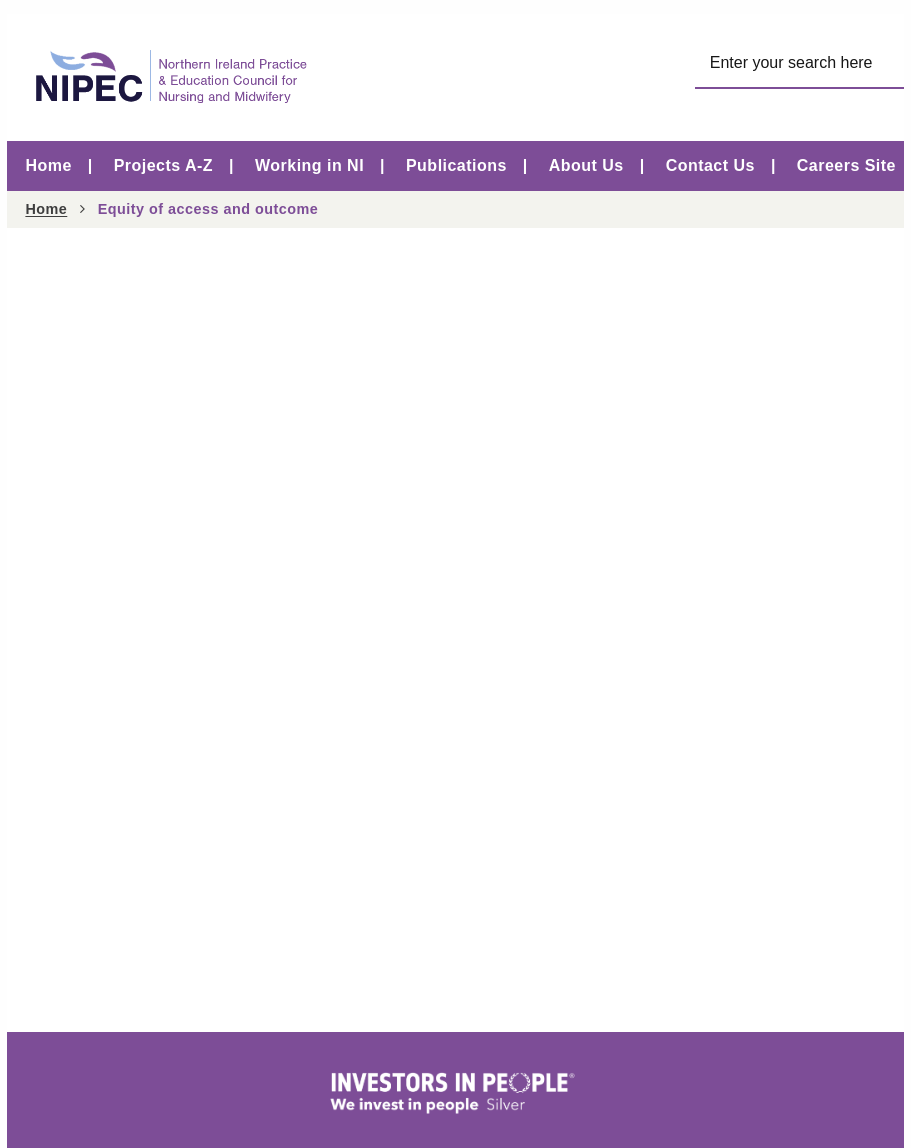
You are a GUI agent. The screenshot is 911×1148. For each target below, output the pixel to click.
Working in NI (309, 165)
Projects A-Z (163, 165)
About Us (586, 165)
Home (48, 165)
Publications (456, 165)
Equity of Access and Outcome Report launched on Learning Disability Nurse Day (351, 375)
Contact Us (710, 165)
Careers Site (846, 165)
